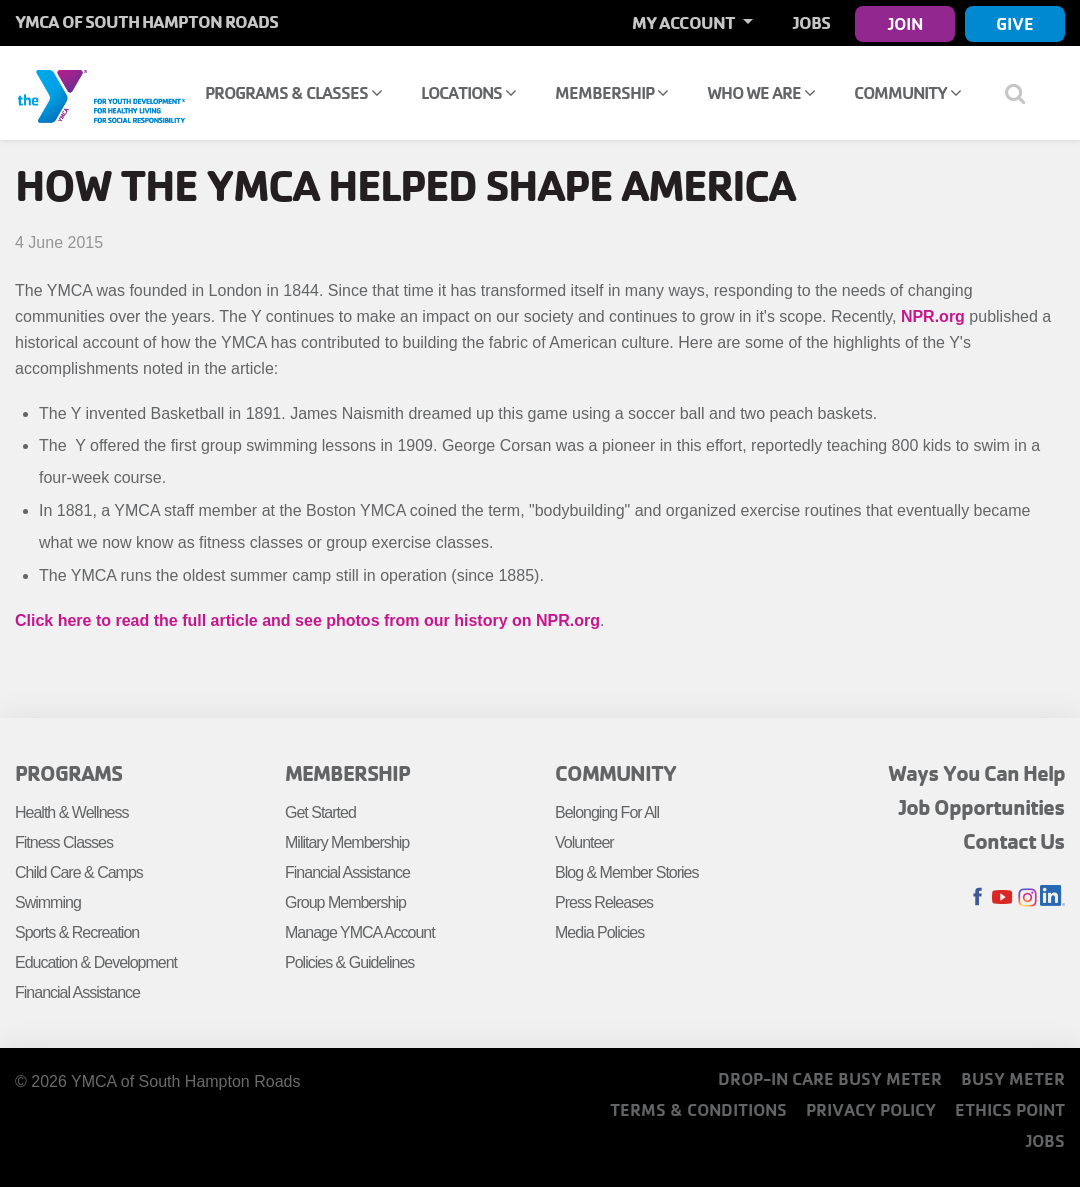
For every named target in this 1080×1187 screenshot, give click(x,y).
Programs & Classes (293, 92)
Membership (611, 92)
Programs (68, 773)
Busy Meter (1013, 1078)
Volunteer (584, 842)
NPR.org (933, 316)
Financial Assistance (77, 992)
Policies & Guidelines (349, 962)
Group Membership (345, 902)
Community (907, 92)
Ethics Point (1010, 1109)
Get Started (320, 812)
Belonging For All (607, 812)
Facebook (977, 897)
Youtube (1002, 897)
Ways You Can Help (976, 773)
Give (1015, 23)
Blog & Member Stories (627, 872)
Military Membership (347, 842)
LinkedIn (1052, 897)
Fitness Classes (64, 842)
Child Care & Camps (79, 872)
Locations (468, 92)
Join (905, 23)
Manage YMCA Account (360, 932)
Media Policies (599, 932)
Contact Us (1014, 841)
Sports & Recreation (77, 932)
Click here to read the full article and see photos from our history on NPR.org (307, 620)
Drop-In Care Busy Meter (830, 1078)
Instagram (1027, 897)
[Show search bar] (1022, 93)
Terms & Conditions (698, 1109)
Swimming (48, 902)
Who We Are (761, 92)
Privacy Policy (871, 1109)
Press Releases (604, 902)
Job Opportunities (982, 807)
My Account (685, 22)
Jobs (811, 22)
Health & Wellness (71, 812)
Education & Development (96, 962)
